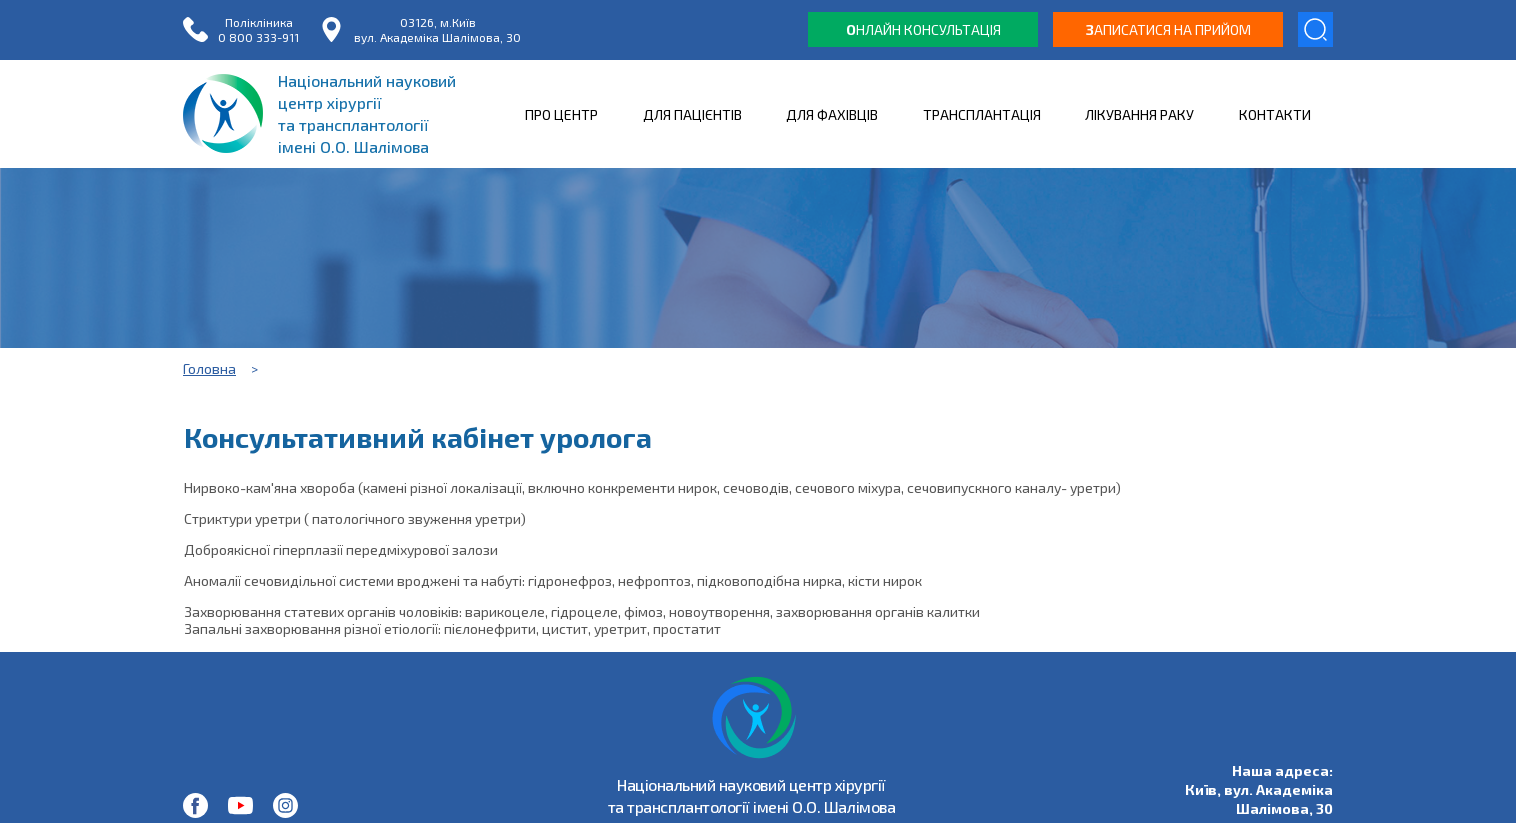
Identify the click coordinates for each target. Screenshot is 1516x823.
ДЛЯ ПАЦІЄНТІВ (692, 114)
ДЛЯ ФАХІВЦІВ (832, 114)
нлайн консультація (923, 29)
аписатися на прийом (1168, 29)
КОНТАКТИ (1275, 114)
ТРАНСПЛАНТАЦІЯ (982, 114)
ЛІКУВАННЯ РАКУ (1139, 114)
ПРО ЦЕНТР (561, 114)
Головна (209, 368)
